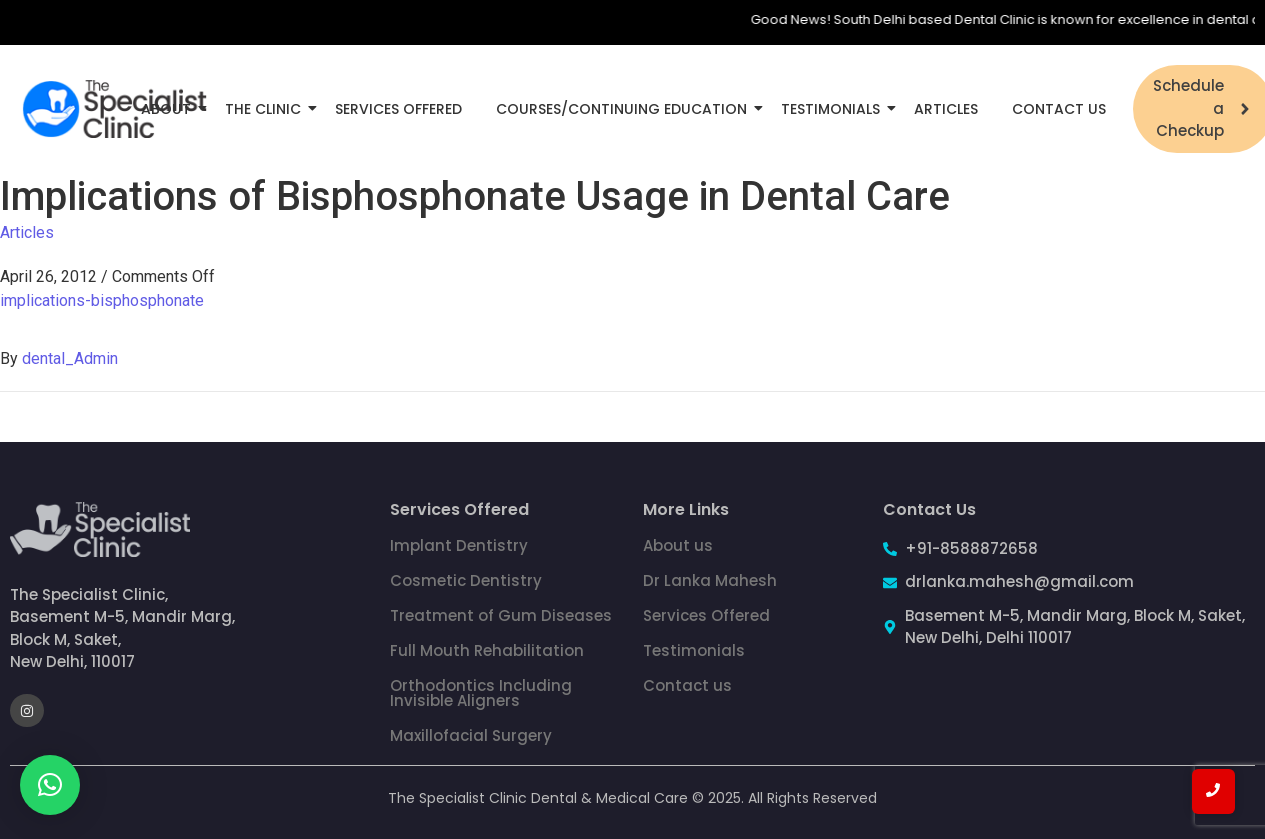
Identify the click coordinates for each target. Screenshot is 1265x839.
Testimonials (834, 109)
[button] (50, 785)
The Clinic (266, 109)
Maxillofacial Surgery (471, 735)
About (169, 109)
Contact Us (1059, 109)
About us (678, 545)
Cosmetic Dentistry (466, 580)
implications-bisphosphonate (102, 300)
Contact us (687, 685)
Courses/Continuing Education (625, 109)
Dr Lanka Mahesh (710, 580)
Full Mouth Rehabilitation (487, 650)
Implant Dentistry (459, 545)
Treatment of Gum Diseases (501, 615)
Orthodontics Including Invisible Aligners (481, 693)
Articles (946, 109)
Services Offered (398, 109)
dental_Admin (70, 358)
